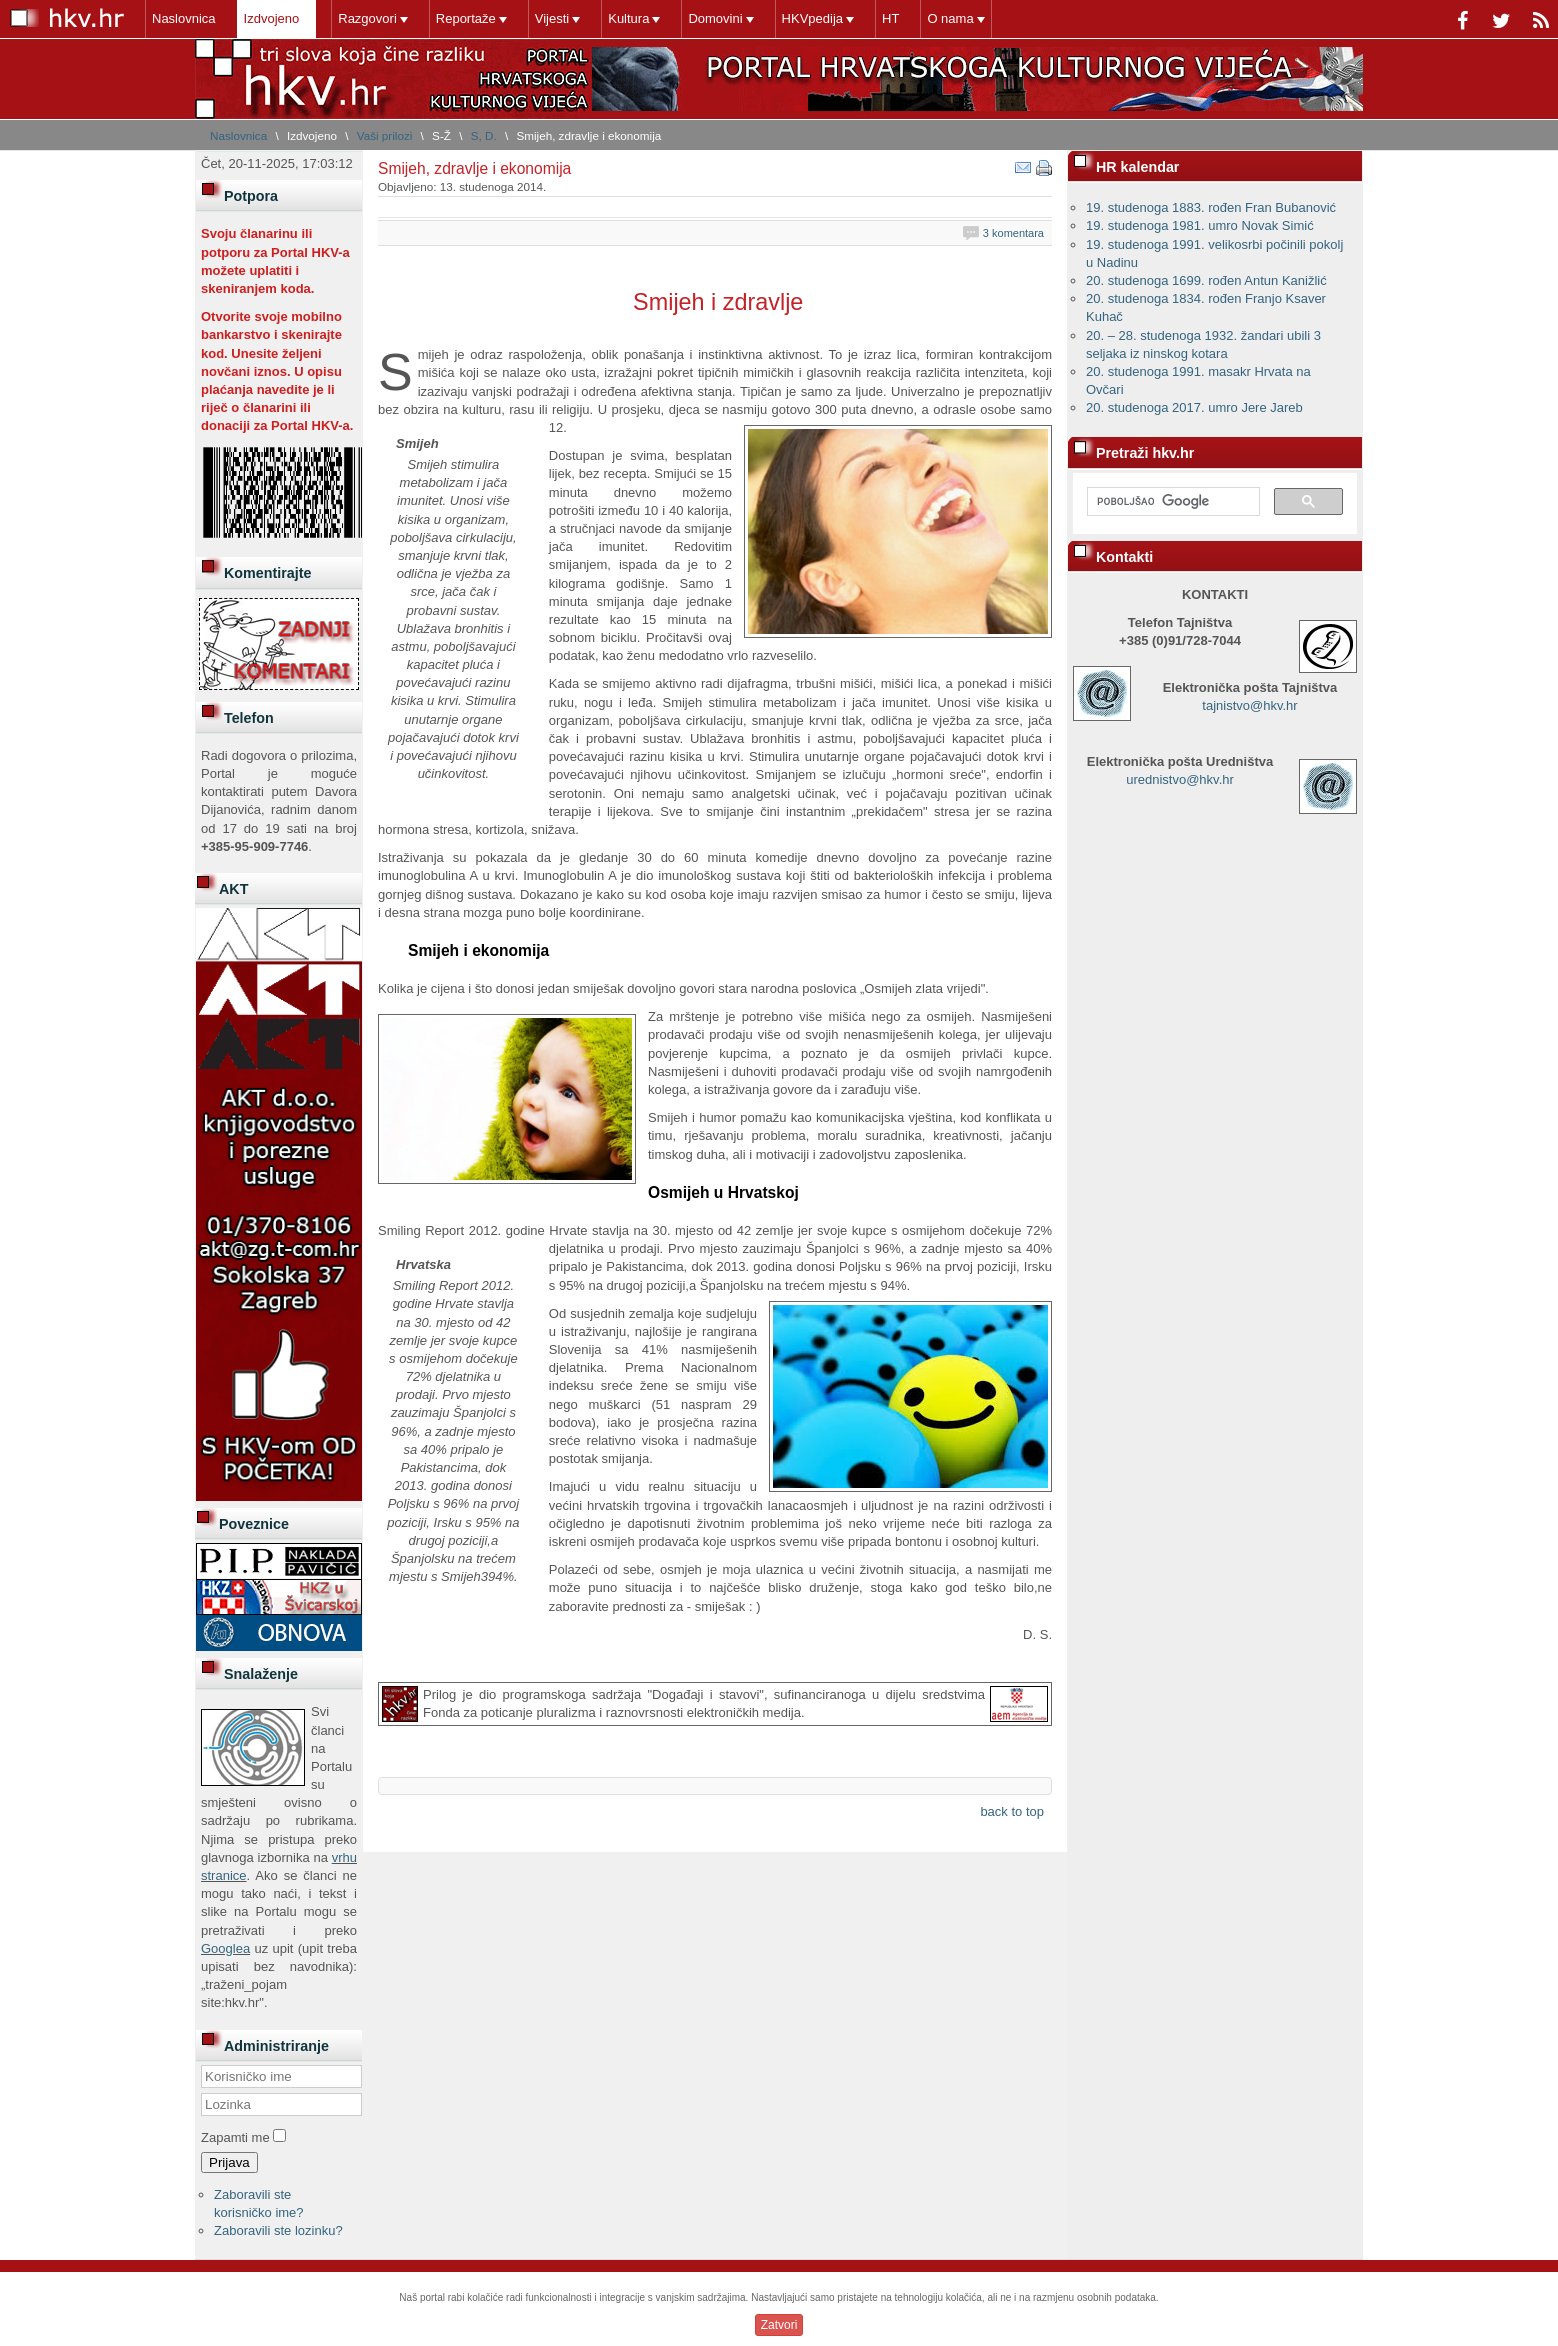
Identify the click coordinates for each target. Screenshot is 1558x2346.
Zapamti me (235, 2137)
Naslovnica (184, 18)
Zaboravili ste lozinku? (278, 2230)
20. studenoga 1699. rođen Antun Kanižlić (1206, 280)
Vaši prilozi (385, 135)
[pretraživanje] (1171, 502)
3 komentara (1013, 233)
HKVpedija (812, 18)
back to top (1012, 1811)
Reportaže (466, 18)
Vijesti (552, 18)
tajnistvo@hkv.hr (1249, 705)
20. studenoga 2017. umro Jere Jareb (1194, 407)
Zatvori (779, 2325)
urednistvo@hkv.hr (1180, 779)
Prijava (229, 2162)
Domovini (715, 18)
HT (890, 18)
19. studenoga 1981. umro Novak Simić (1200, 225)
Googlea (225, 1948)
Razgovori (367, 18)
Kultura (628, 18)
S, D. (484, 135)
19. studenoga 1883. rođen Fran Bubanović (1211, 207)
